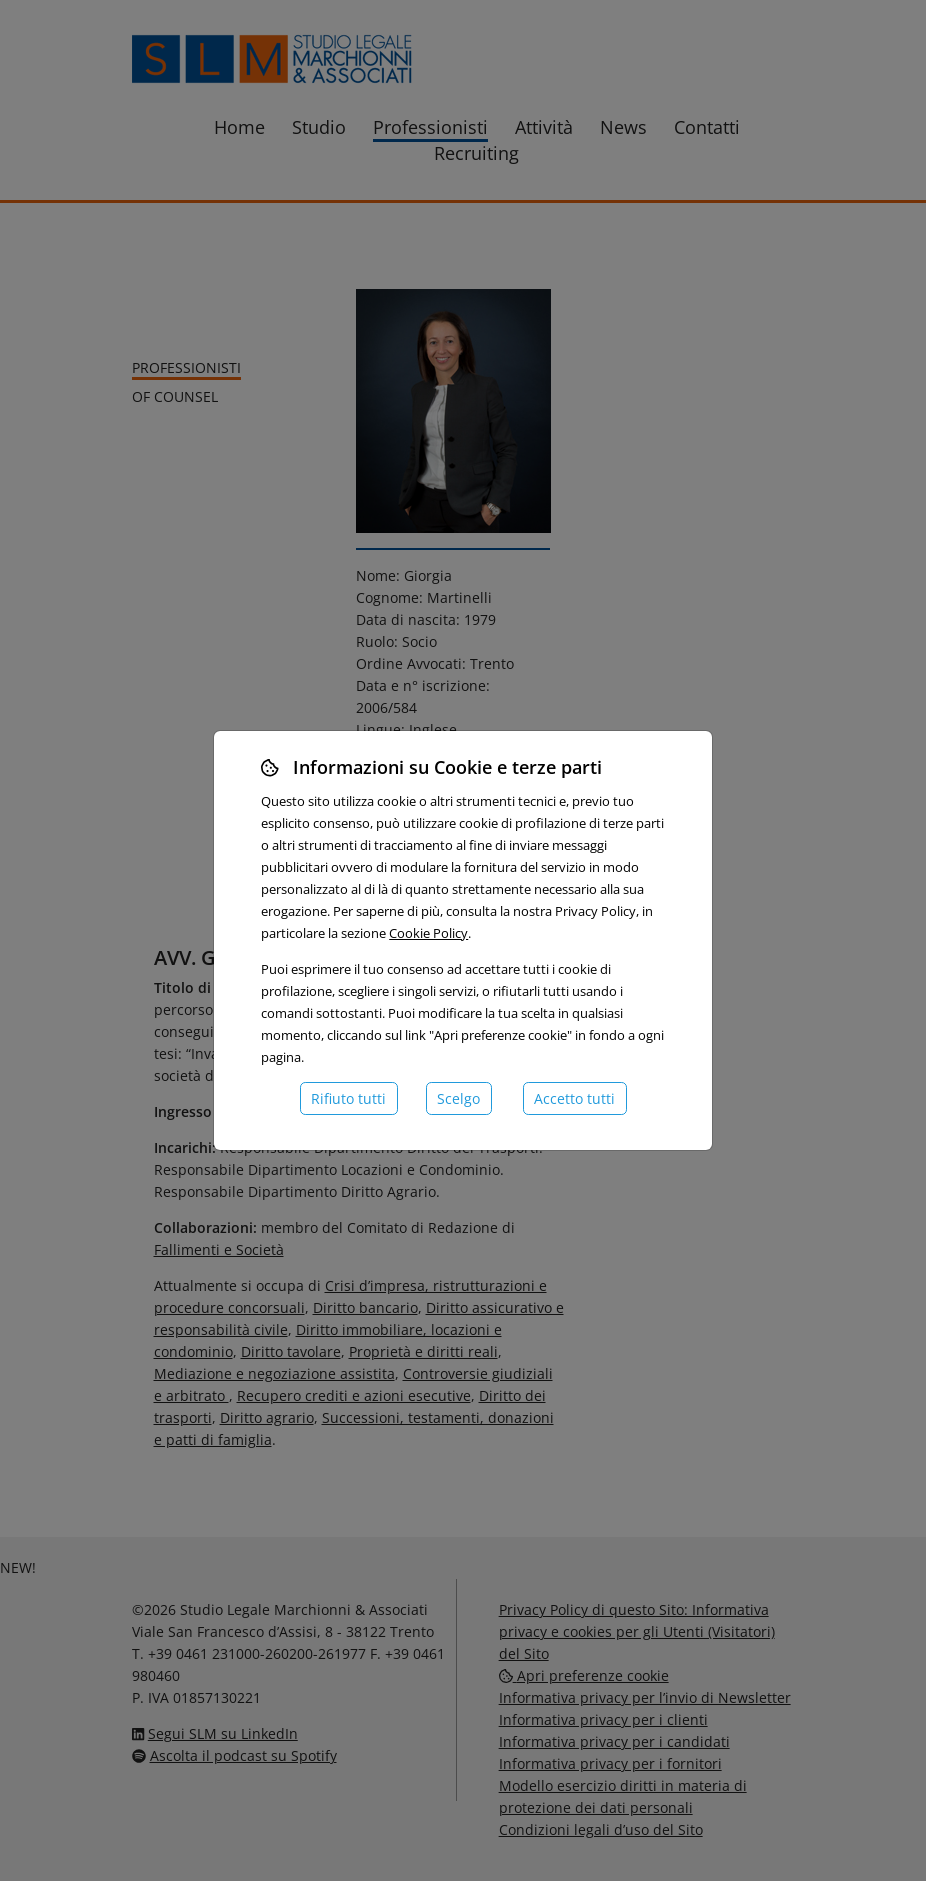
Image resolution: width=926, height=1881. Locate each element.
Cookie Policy (428, 933)
